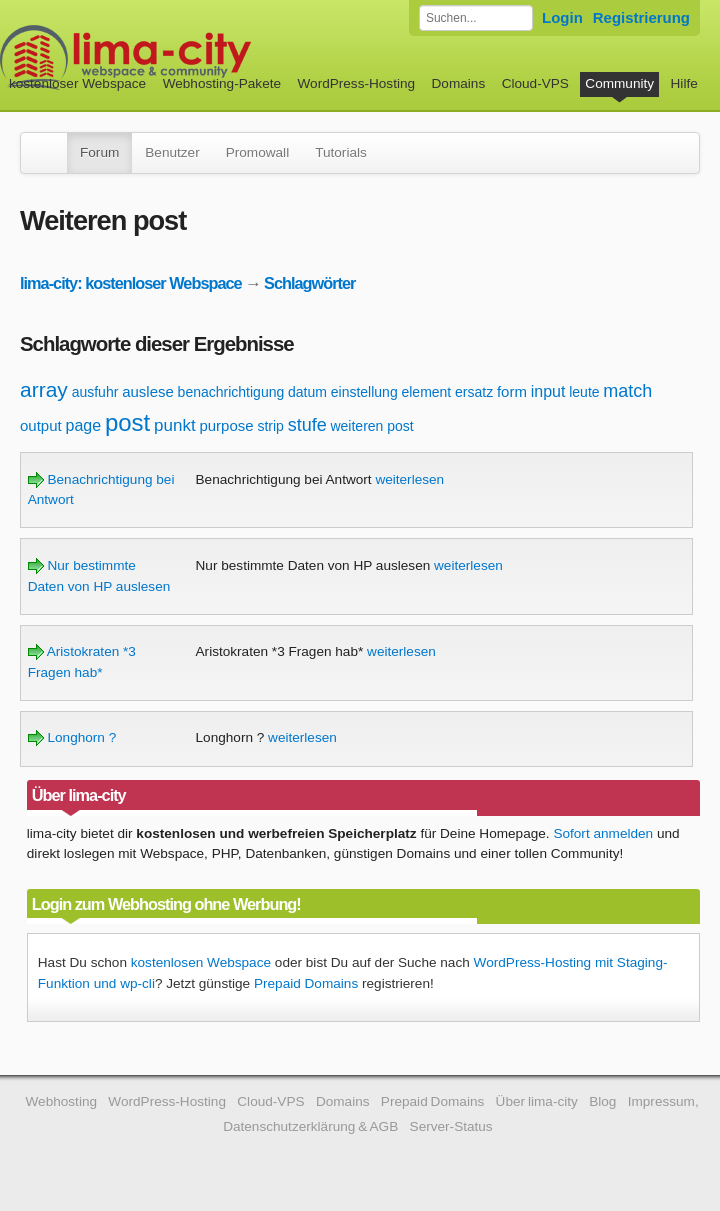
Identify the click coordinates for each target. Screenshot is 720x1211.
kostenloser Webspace (77, 83)
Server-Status (451, 1126)
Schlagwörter (309, 283)
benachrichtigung (231, 392)
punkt (175, 425)
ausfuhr (95, 392)
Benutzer (172, 152)
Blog (602, 1101)
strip (270, 426)
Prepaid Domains (306, 983)
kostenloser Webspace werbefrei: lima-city (200, 57)
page (84, 425)
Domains (459, 83)
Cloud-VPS (535, 83)
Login (562, 17)
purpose (226, 425)
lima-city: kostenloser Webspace (131, 283)
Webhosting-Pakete (222, 83)
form (512, 391)
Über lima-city (537, 1101)
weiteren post (371, 426)
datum (307, 392)
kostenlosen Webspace (201, 962)
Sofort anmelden (603, 833)
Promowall (257, 152)
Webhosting (61, 1101)
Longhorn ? (72, 737)
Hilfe (684, 83)
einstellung (364, 392)
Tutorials (341, 152)
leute (584, 392)
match (627, 391)
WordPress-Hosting (356, 83)
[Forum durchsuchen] (476, 18)
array (44, 389)
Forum (99, 152)
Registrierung (641, 17)
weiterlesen (409, 479)
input (548, 391)
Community (619, 83)
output (41, 425)
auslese (148, 391)
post (127, 422)
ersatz (474, 392)
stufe (307, 425)
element (426, 392)
